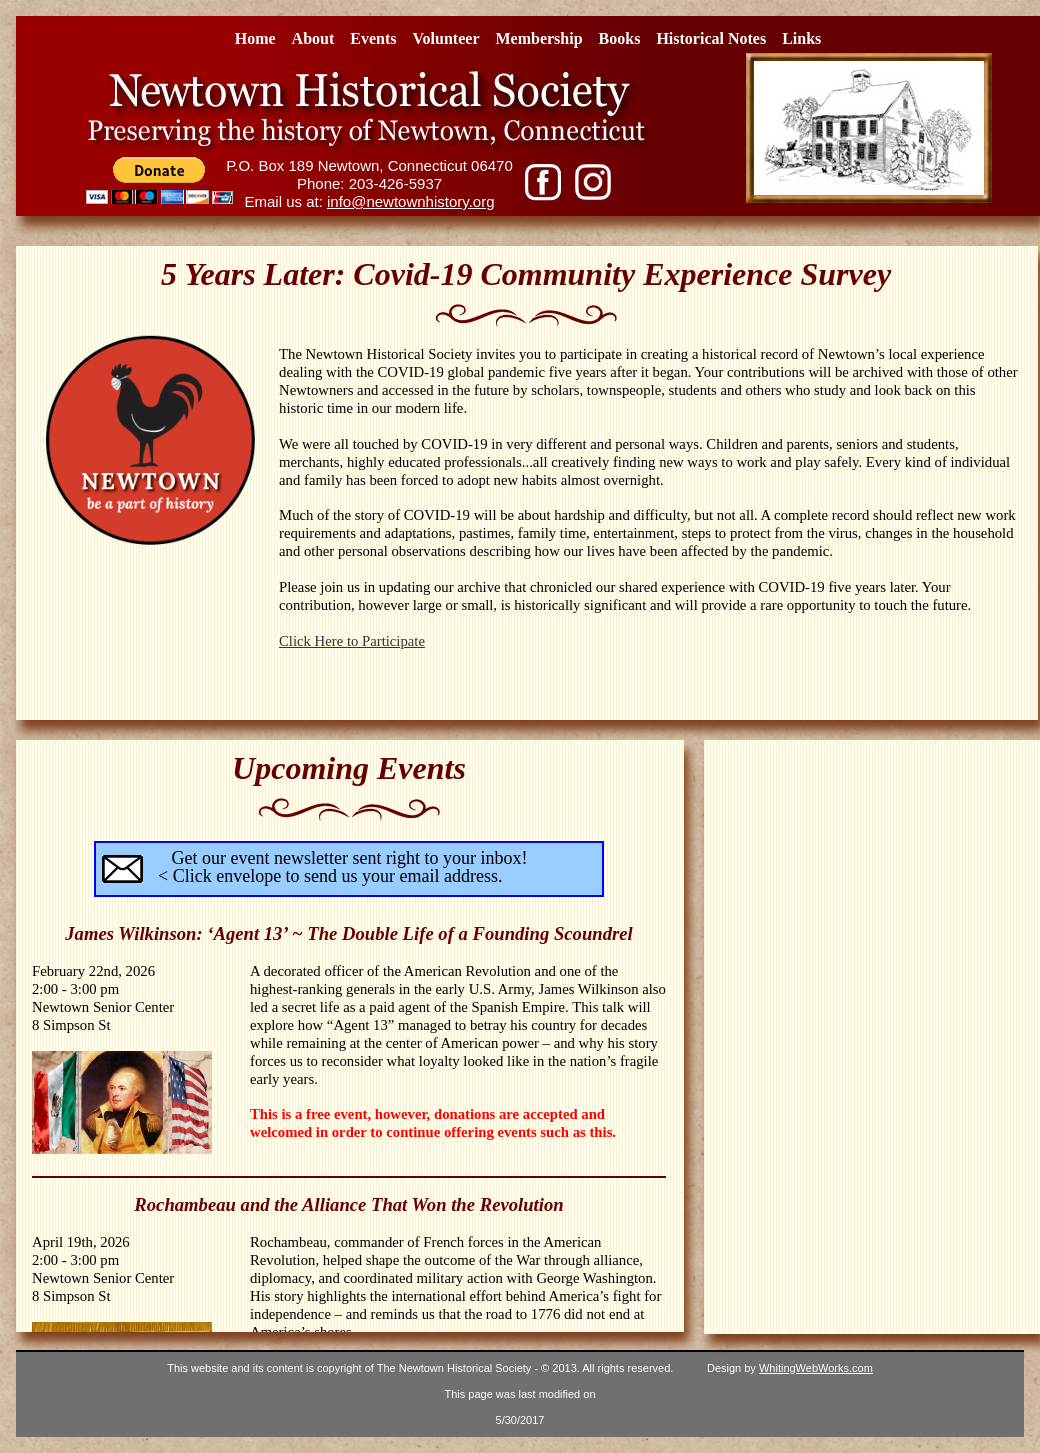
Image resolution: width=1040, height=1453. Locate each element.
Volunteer (446, 38)
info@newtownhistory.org (411, 201)
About (313, 38)
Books (620, 38)
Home (255, 38)
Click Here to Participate (352, 641)
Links (801, 38)
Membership (538, 38)
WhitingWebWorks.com (816, 1368)
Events (373, 38)
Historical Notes (711, 38)
